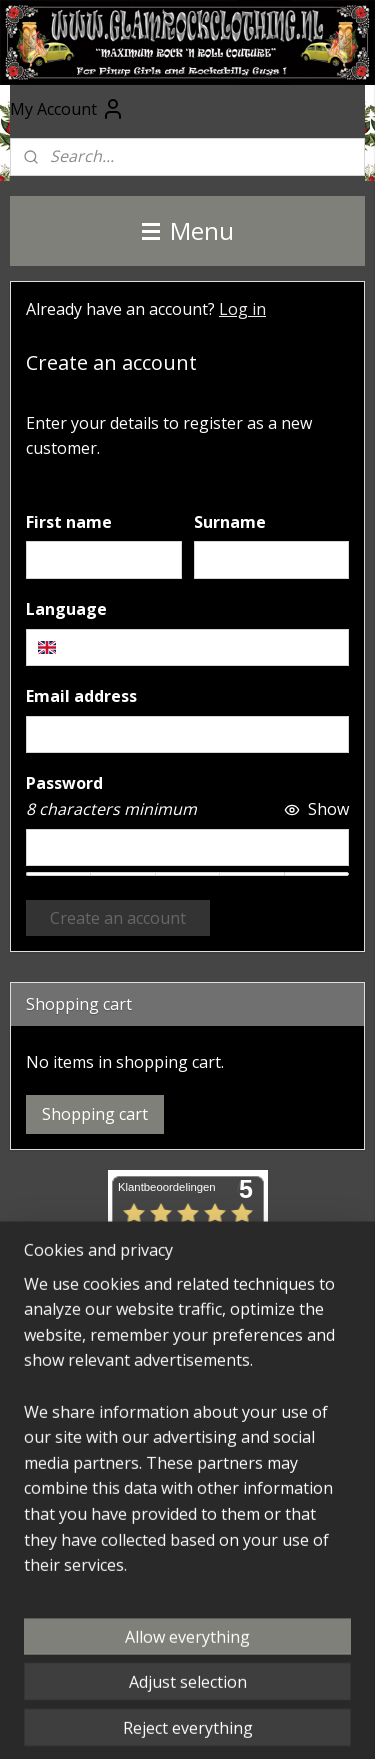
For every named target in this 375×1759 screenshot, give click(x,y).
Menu (188, 230)
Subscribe (79, 1519)
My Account (67, 109)
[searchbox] (187, 648)
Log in (242, 309)
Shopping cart (95, 1114)
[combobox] (187, 648)
